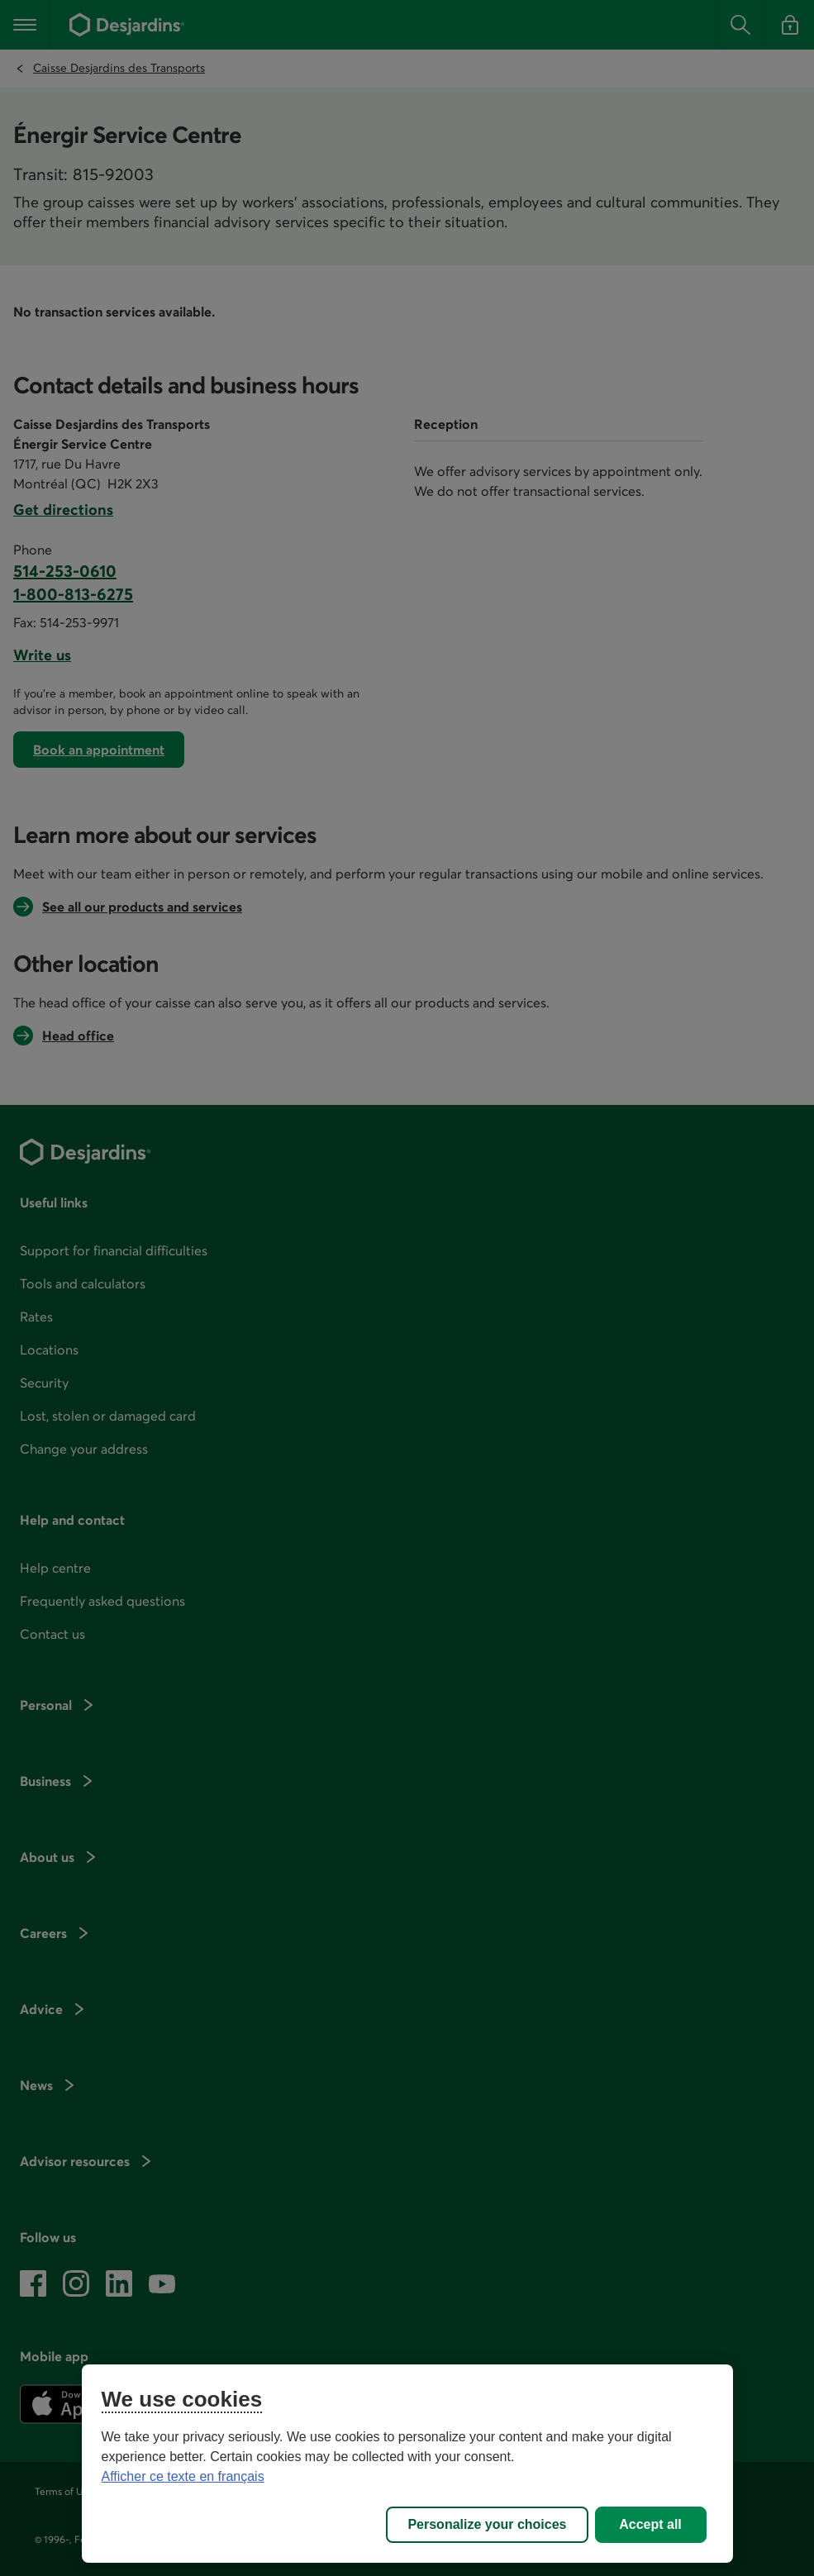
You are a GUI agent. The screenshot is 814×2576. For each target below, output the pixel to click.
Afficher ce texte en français (183, 2476)
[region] (407, 2463)
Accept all (650, 2524)
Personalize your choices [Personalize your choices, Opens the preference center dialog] (486, 2524)
